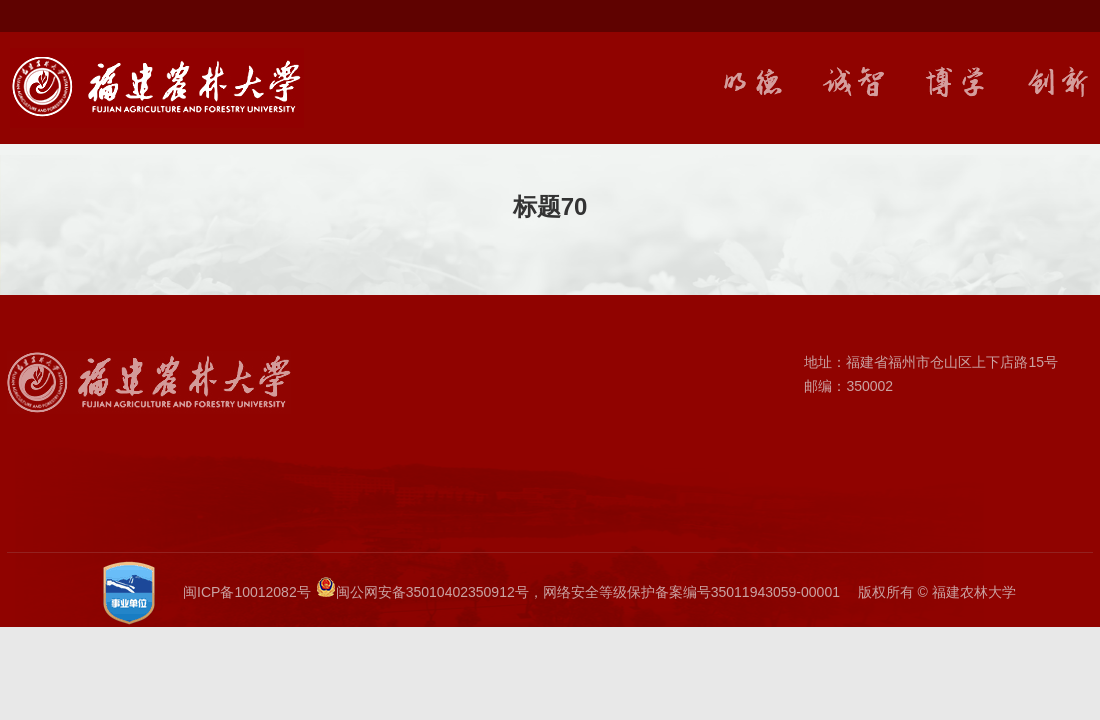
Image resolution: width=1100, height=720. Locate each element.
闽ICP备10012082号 (247, 592)
